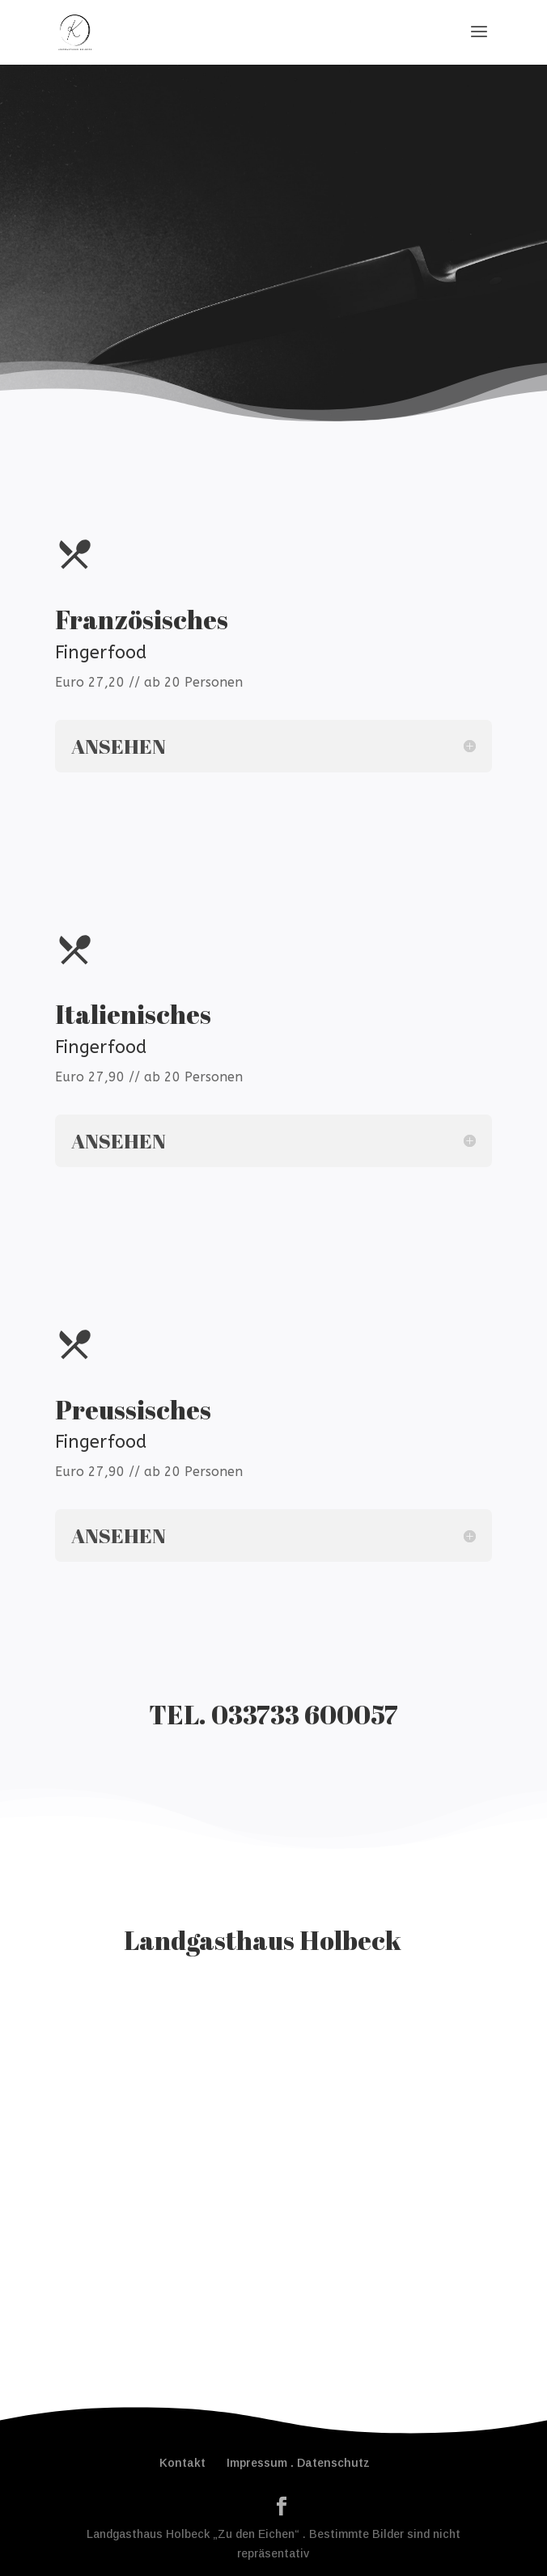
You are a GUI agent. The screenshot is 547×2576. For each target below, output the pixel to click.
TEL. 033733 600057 (273, 1714)
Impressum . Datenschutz (298, 2462)
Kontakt (182, 2462)
